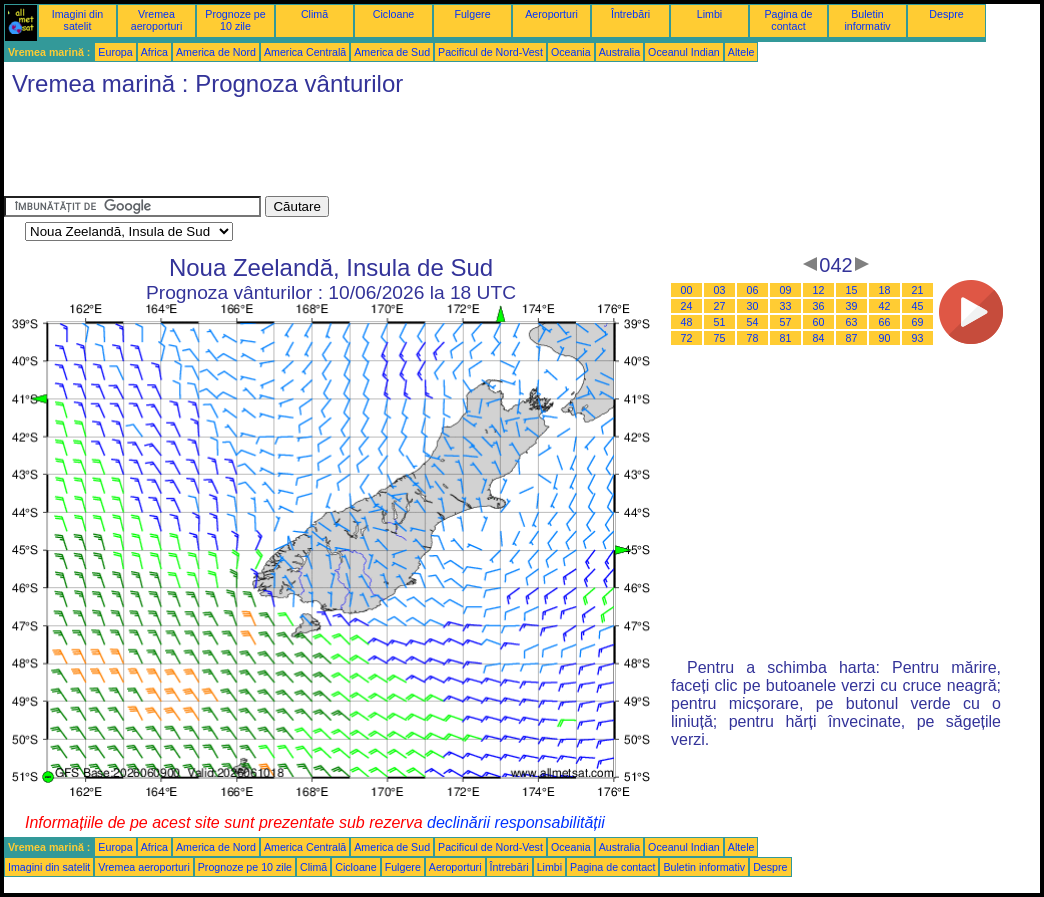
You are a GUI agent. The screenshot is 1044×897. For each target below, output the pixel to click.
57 (786, 322)
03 (720, 290)
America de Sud (392, 52)
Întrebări (630, 14)
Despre (946, 14)
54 (753, 322)
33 (786, 306)
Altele (741, 52)
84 (819, 338)
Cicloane (393, 14)
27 (720, 306)
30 (753, 306)
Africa (154, 52)
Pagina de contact (789, 20)
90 (885, 338)
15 (852, 290)
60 (819, 322)
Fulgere (472, 14)
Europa (115, 52)
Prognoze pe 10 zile (235, 20)
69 (918, 322)
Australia (619, 52)
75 (720, 338)
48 (687, 322)
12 (819, 290)
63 (852, 322)
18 (885, 290)
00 (687, 290)
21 (918, 290)
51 (720, 322)
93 (918, 338)
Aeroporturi (551, 14)
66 (885, 322)
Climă (314, 14)
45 (918, 306)
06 (753, 290)
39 (852, 306)
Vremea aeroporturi (157, 20)
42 (885, 306)
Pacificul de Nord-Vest (490, 52)
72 (687, 338)
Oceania (571, 52)
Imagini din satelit (78, 20)
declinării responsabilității (516, 822)
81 (786, 338)
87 (852, 338)
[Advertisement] (368, 151)
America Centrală (305, 52)
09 (786, 290)
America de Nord (216, 52)
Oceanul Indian (684, 52)
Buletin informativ (867, 20)
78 (753, 338)
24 (687, 306)
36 (819, 306)
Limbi (709, 14)
